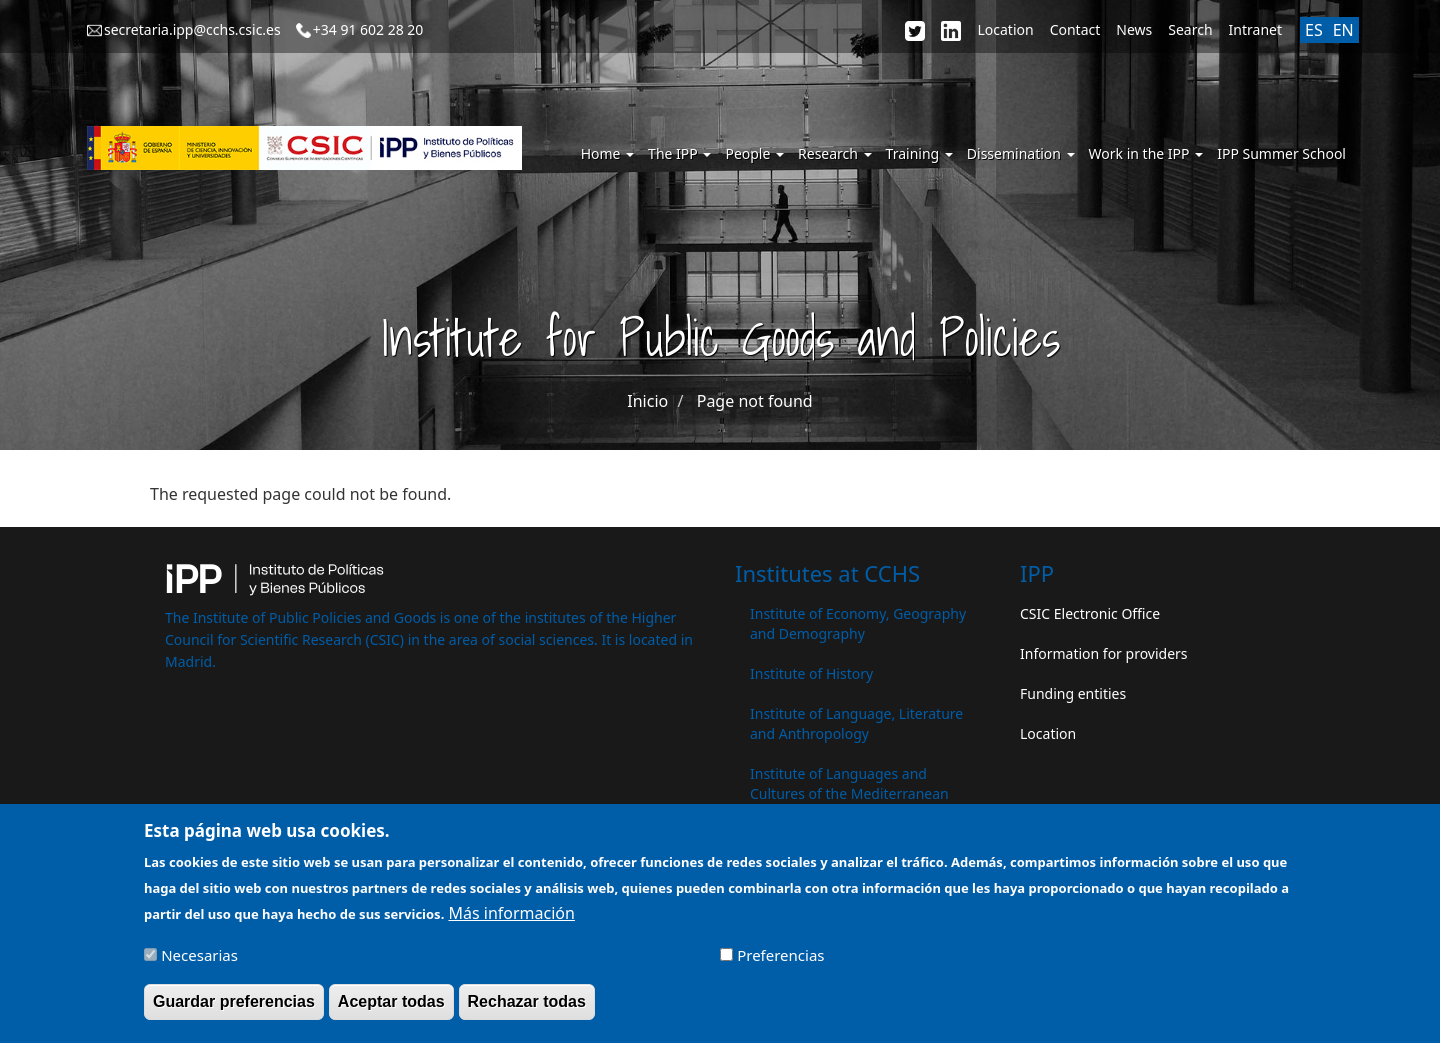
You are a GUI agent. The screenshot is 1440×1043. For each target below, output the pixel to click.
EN (1343, 30)
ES (1314, 30)
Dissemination (1021, 153)
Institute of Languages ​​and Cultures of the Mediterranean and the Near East (849, 793)
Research (835, 153)
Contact (1075, 29)
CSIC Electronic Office (1090, 613)
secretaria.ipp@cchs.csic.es (192, 29)
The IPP (679, 153)
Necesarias (199, 964)
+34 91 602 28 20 (368, 29)
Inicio (647, 401)
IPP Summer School (1281, 153)
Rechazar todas (527, 1010)
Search (1190, 29)
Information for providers (1104, 653)
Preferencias (780, 964)
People (754, 153)
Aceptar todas (391, 1010)
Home (607, 153)
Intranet (1255, 29)
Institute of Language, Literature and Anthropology (856, 723)
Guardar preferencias (234, 1010)
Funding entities (1073, 693)
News (1134, 29)
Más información (511, 922)
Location (1005, 29)
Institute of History (811, 673)
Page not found (755, 401)
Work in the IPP (1146, 153)
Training (919, 153)
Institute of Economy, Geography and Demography (858, 623)
